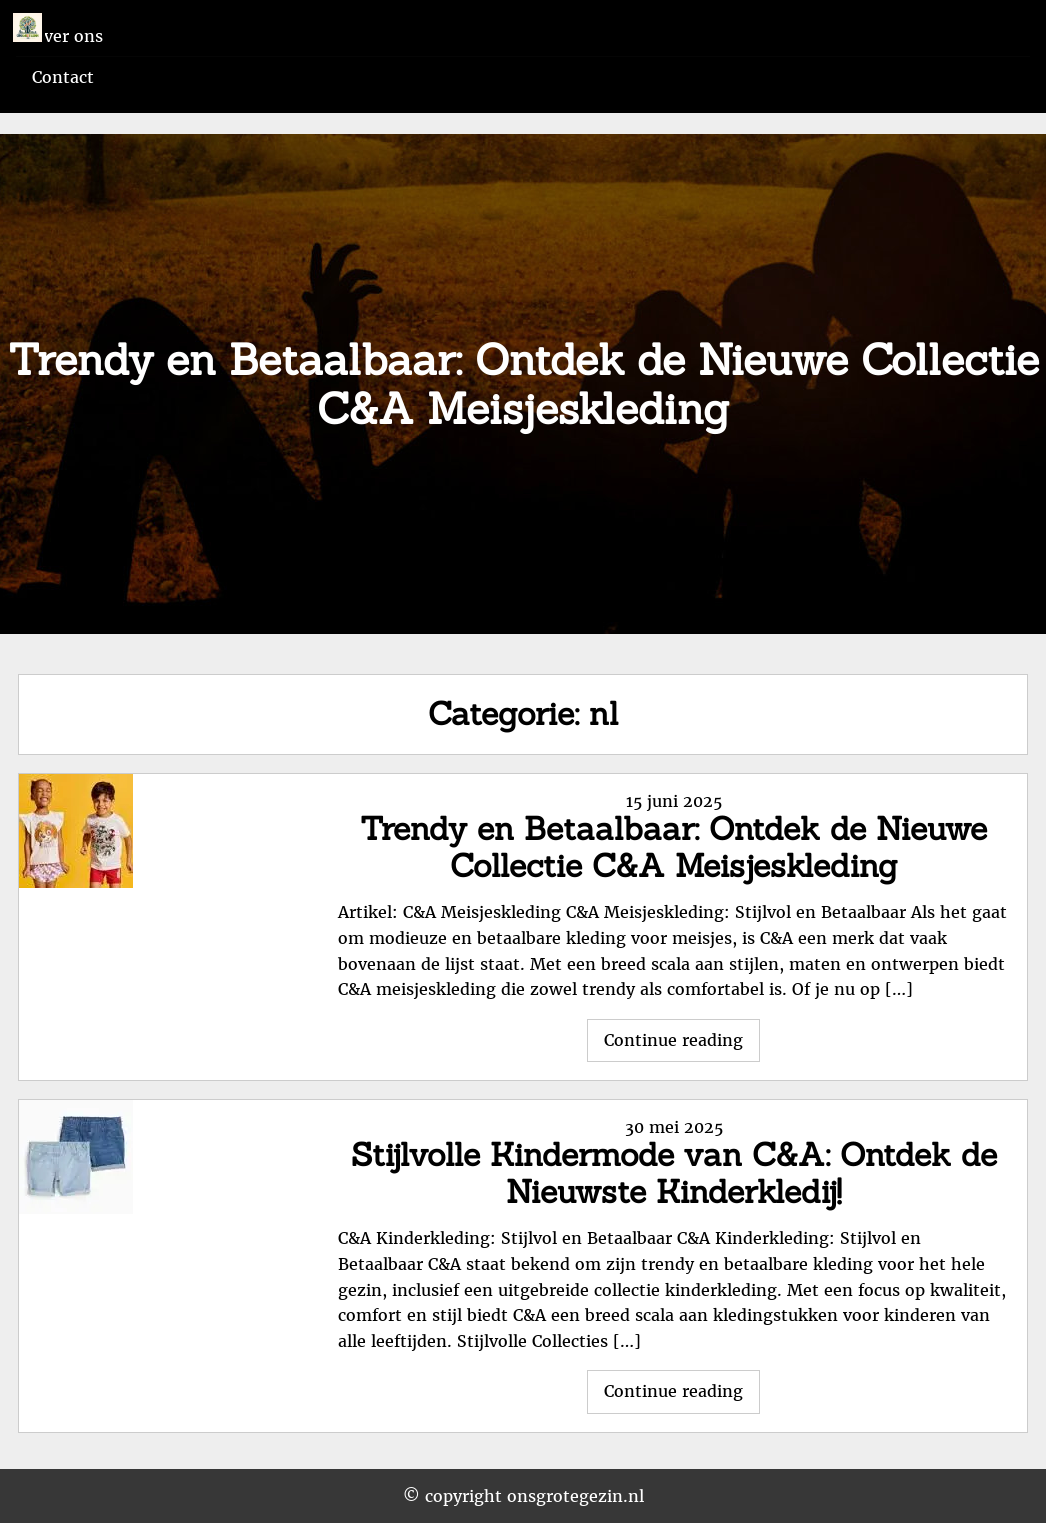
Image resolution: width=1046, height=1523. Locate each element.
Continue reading (682, 1045)
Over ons (67, 36)
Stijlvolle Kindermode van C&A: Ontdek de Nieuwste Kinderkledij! (674, 1173)
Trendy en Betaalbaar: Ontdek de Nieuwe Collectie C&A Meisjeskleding (673, 847)
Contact (63, 77)
